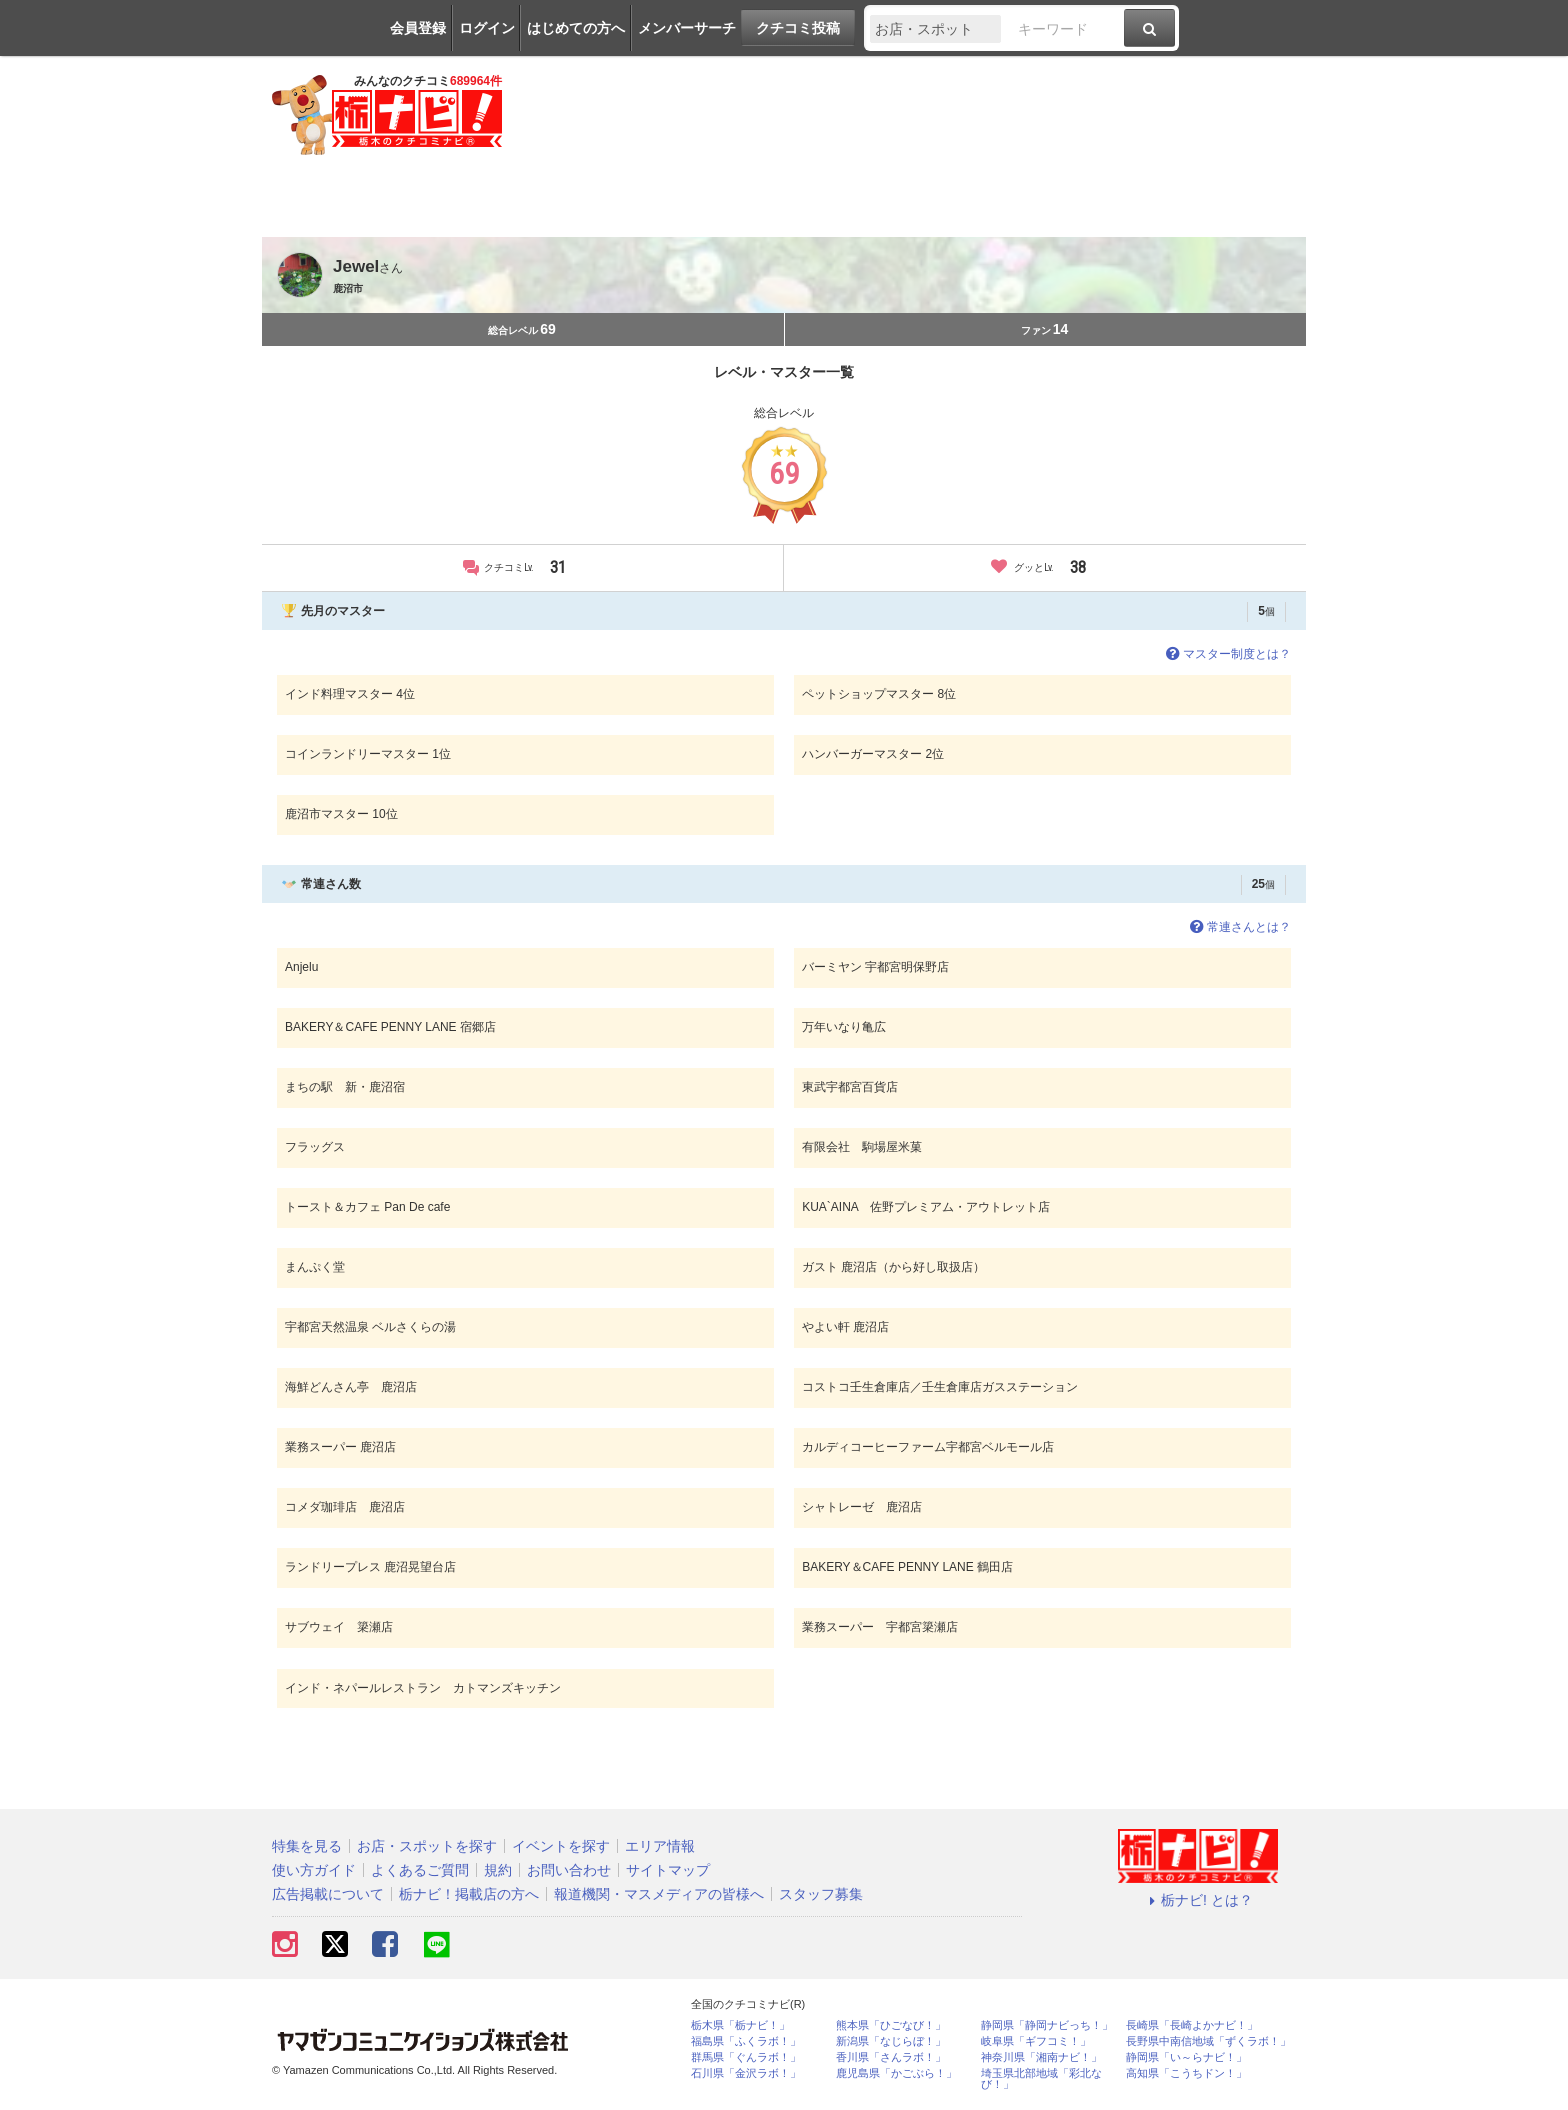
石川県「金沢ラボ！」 (746, 2073)
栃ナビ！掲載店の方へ (469, 1894)
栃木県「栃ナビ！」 (740, 2025)
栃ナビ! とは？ (1198, 1900)
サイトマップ (668, 1870)
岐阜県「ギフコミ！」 (1036, 2041)
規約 (498, 1870)
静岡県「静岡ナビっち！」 (1047, 2025)
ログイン (487, 28)
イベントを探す (561, 1846)
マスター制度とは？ (1226, 654)
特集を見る (307, 1846)
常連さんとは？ (1238, 927)
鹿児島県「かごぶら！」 (896, 2073)
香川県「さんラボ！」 (891, 2057)
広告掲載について (328, 1894)
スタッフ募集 (821, 1894)
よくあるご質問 (420, 1870)
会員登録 (418, 28)
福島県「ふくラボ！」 (746, 2041)
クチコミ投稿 (798, 28)
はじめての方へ (576, 28)
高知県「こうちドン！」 (1186, 2073)
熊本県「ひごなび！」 (891, 2025)
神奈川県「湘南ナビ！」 (1041, 2057)
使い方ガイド (314, 1870)
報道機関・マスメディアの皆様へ (659, 1894)
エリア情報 (660, 1846)
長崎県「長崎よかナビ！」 (1192, 2025)
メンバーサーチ (687, 28)
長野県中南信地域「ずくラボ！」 (1208, 2041)
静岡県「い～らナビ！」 (1186, 2057)
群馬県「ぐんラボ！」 (746, 2057)
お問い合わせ (569, 1870)
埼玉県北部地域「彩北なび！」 (1041, 2079)
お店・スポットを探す (427, 1846)
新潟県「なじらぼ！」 (891, 2041)
